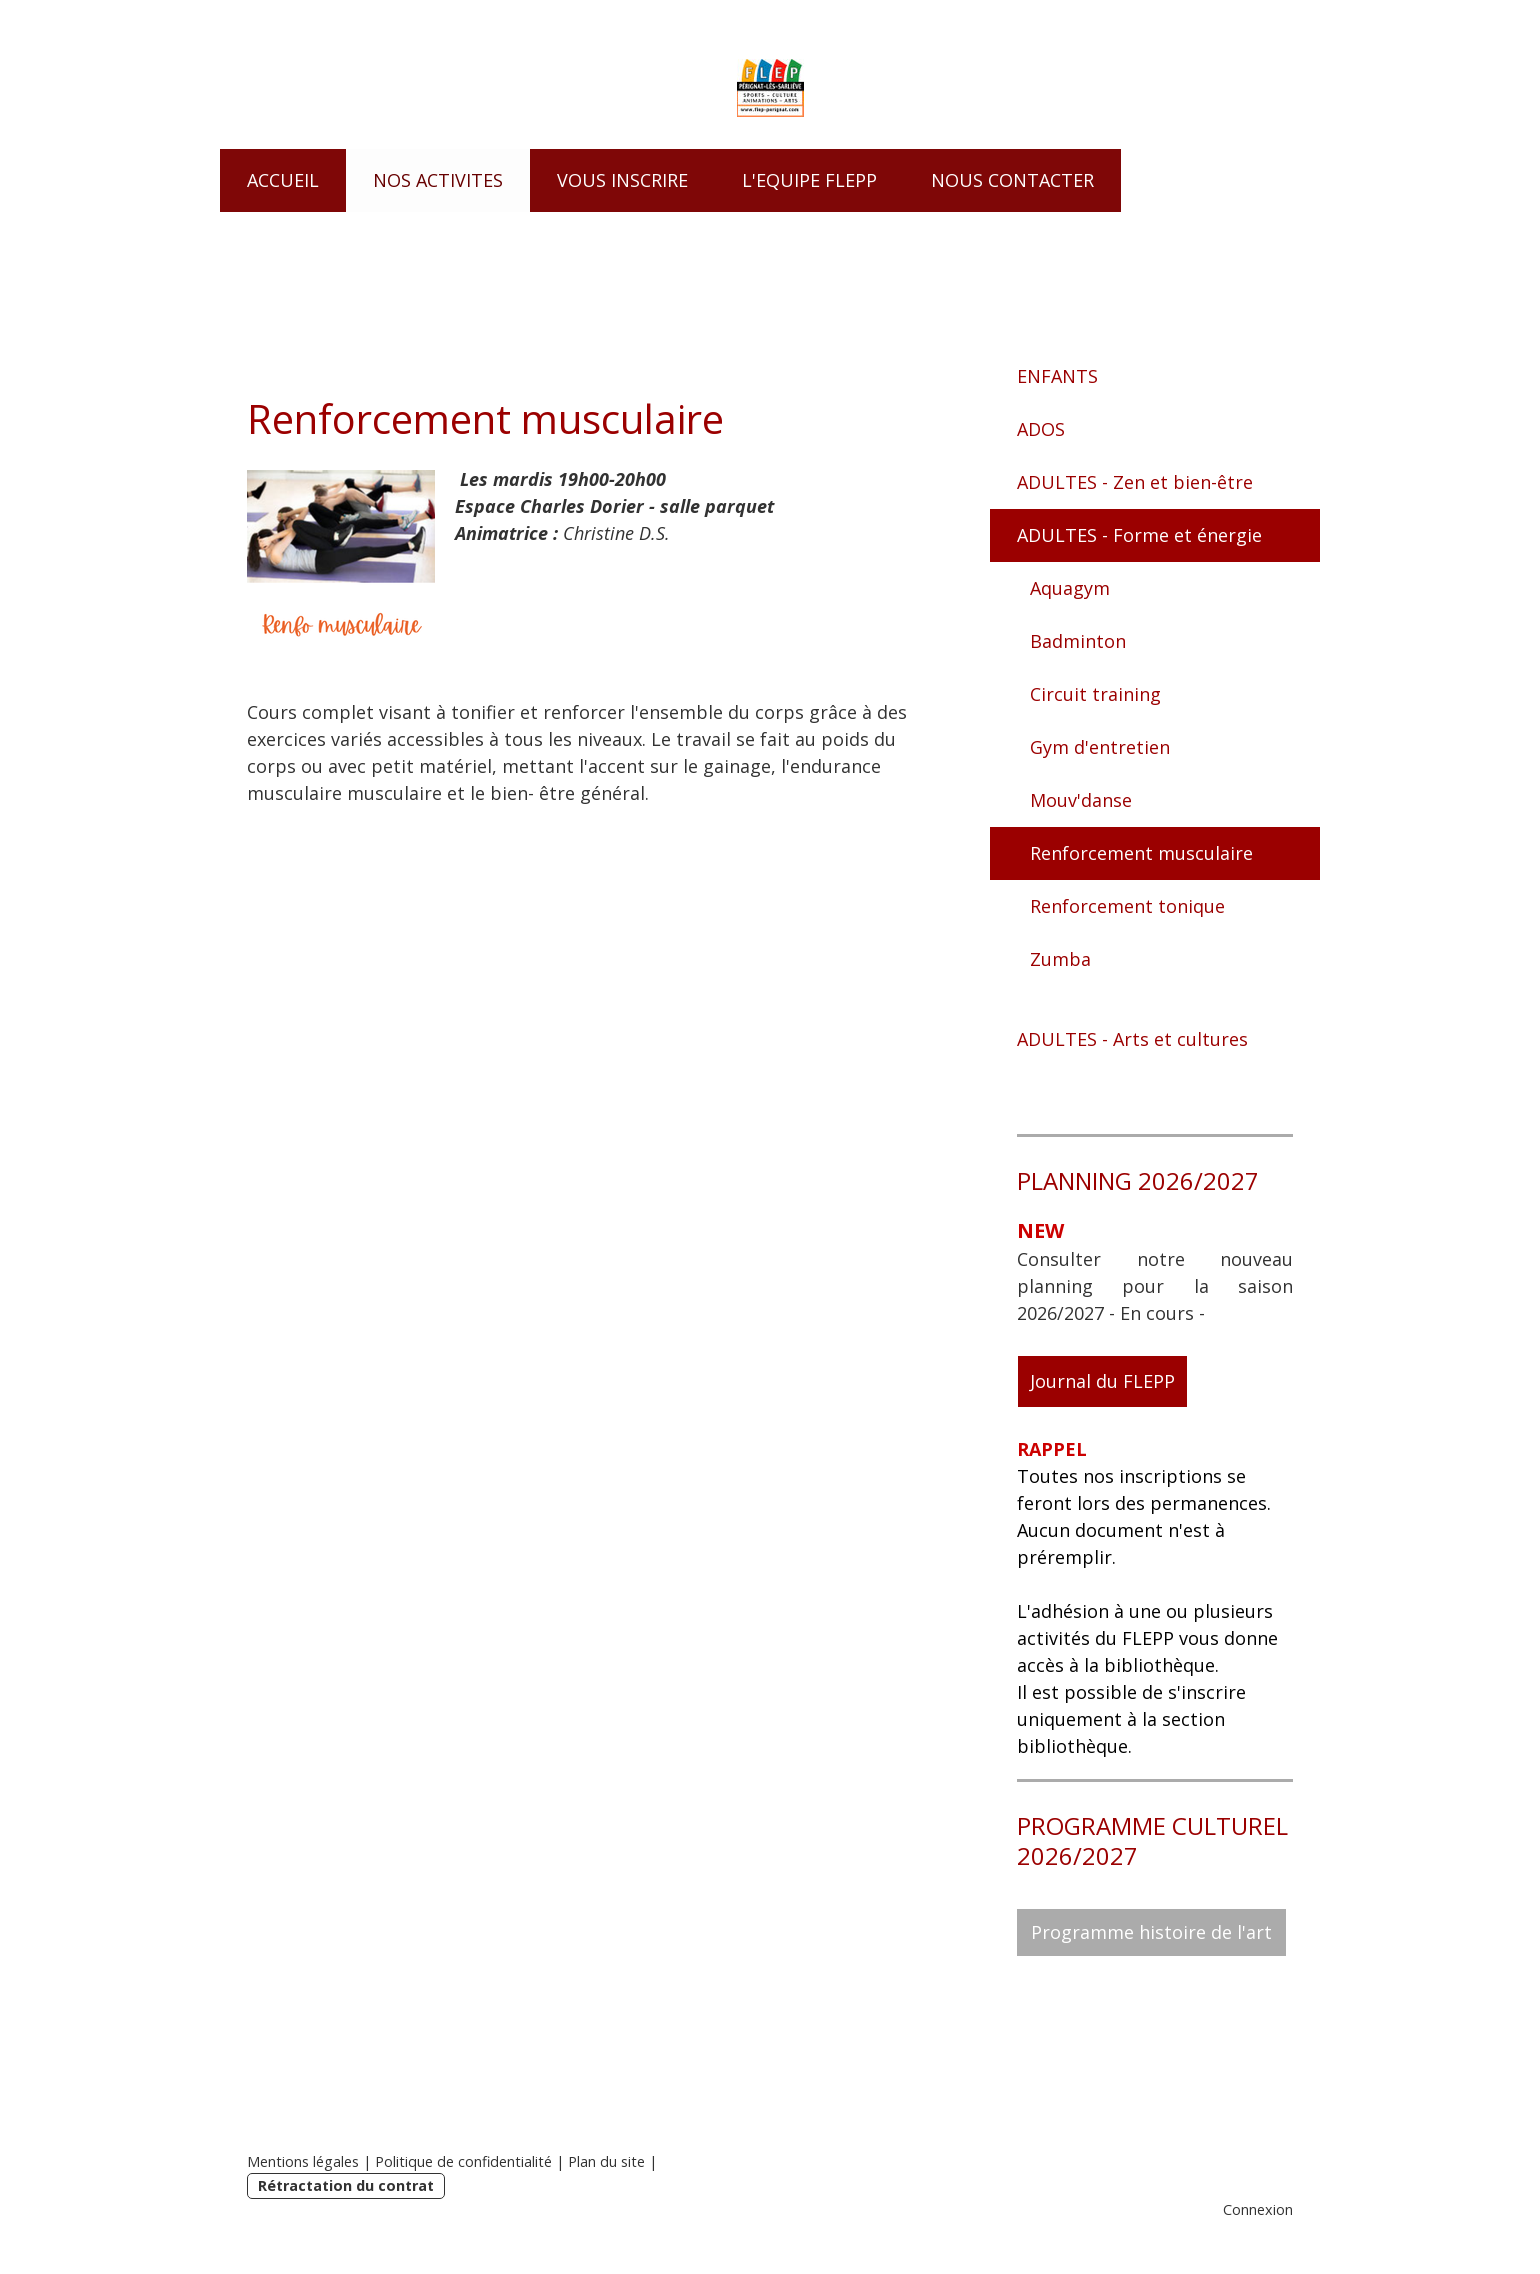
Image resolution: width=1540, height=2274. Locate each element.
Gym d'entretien (1100, 747)
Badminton (1078, 641)
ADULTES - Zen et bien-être (1135, 482)
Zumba (1060, 959)
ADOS (1041, 429)
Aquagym (1070, 588)
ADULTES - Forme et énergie (1139, 535)
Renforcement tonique (1127, 906)
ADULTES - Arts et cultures (1132, 1039)
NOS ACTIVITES (438, 180)
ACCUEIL (283, 180)
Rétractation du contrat (346, 2185)
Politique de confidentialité (463, 2161)
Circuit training (1095, 694)
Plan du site (606, 2161)
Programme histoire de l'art (1151, 1932)
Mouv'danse (1081, 800)
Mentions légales (303, 2161)
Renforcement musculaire (1141, 853)
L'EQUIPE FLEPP (809, 180)
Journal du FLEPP (1102, 1381)
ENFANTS (1057, 376)
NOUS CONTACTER (1012, 180)
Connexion (1258, 2209)
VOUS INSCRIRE (622, 180)
